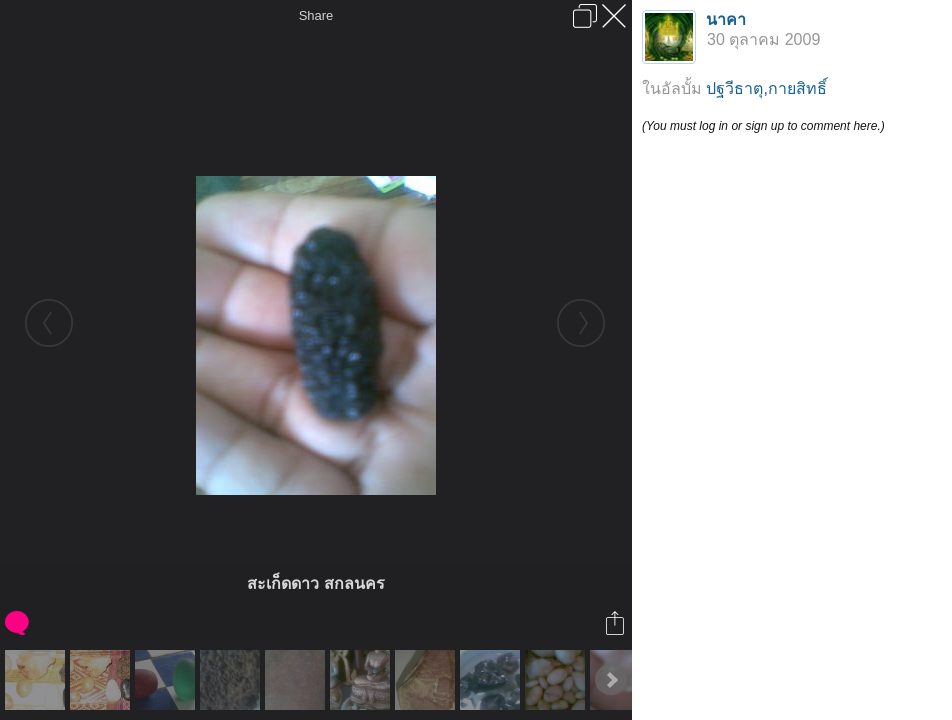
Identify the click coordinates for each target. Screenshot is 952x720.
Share (316, 15)
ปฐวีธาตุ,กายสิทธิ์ (766, 88)
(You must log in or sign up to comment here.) (763, 126)
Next (611, 680)
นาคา (726, 19)
